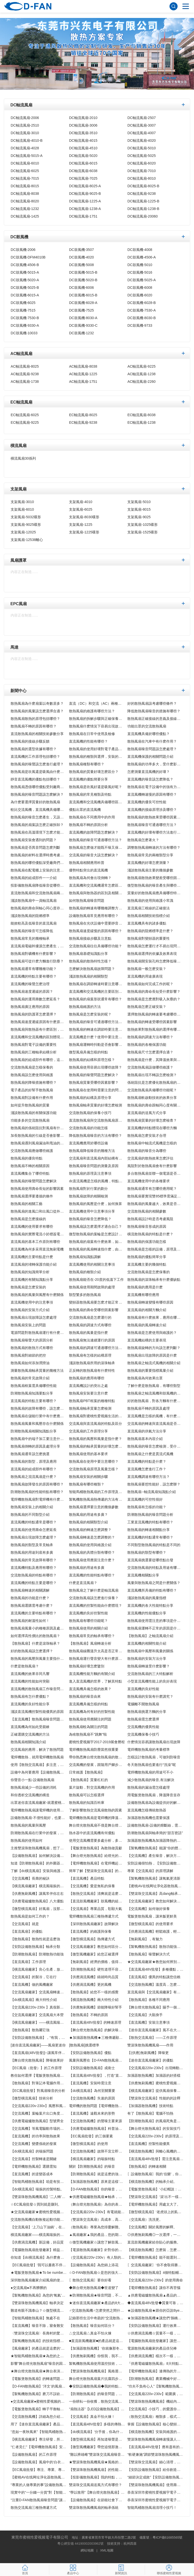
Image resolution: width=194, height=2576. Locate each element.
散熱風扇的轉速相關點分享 (148, 1530)
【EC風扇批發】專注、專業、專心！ (38, 2470)
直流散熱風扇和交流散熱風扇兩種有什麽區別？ (38, 893)
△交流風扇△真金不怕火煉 (90, 2333)
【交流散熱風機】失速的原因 (92, 2098)
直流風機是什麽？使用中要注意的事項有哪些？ (97, 1037)
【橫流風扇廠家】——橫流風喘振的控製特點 (38, 2022)
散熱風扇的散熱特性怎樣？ (90, 961)
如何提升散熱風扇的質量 (30, 1105)
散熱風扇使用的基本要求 (88, 1454)
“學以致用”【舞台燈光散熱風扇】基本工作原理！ (97, 2492)
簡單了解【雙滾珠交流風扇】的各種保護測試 (97, 1871)
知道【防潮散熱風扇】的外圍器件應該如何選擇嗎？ (38, 1863)
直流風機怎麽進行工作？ (146, 1469)
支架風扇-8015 (139, 509)
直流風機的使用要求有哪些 (32, 1226)
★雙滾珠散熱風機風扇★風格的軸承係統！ (97, 2462)
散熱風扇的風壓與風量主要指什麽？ (38, 1659)
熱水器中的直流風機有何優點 (92, 1833)
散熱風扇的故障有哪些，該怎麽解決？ (38, 1408)
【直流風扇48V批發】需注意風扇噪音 (155, 2159)
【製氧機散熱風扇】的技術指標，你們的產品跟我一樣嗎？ (38, 2341)
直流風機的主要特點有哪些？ (34, 1613)
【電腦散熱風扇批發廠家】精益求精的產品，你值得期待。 (38, 2250)
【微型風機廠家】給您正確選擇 (93, 1954)
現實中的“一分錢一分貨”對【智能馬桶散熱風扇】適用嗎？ (38, 2492)
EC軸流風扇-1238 (141, 422)
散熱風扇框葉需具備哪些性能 (34, 1386)
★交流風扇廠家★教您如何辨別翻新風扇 (155, 1962)
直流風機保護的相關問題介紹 (150, 756)
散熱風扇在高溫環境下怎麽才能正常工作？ (38, 832)
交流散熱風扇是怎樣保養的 (32, 1067)
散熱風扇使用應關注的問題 (90, 1719)
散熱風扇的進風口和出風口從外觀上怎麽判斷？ (38, 1211)
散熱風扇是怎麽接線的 (28, 1219)
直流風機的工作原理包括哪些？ (35, 756)
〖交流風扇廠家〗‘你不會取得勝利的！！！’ (155, 2265)
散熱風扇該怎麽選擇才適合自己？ (95, 1226)
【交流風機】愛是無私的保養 (92, 1886)
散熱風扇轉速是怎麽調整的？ (92, 1537)
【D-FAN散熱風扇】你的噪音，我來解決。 (97, 2189)
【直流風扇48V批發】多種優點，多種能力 (155, 1969)
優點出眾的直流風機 (85, 810)
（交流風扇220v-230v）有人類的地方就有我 (97, 2257)
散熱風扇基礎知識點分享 (88, 954)
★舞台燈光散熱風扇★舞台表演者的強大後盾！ (38, 2371)
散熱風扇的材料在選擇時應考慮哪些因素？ (38, 855)
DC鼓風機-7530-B (25, 318)
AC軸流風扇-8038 (83, 366)
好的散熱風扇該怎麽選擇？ (32, 1651)
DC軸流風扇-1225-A (85, 201)
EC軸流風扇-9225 (25, 422)
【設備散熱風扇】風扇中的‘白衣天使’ (38, 2462)
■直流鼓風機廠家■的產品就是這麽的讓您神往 (97, 2341)
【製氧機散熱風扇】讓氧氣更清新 (153, 1878)
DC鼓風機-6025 (23, 303)
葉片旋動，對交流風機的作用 (92, 1787)
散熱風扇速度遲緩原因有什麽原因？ (38, 1022)
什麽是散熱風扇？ (25, 1666)
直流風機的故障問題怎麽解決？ (93, 832)
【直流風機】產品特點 (86, 1878)
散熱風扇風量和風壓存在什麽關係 (37, 1424)
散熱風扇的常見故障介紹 (30, 1378)
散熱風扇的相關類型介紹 (88, 1522)
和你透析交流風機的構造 (30, 1795)
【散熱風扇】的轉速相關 (146, 2166)
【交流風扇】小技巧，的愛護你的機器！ (155, 2409)
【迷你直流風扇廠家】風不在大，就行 (155, 2030)
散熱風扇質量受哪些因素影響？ (93, 1082)
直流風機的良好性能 (143, 1689)
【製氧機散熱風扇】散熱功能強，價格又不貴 (155, 1947)
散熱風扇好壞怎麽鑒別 (86, 1666)
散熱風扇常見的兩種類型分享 (150, 855)
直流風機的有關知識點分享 (32, 1280)
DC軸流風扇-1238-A (85, 209)
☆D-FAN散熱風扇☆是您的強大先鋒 (97, 2273)
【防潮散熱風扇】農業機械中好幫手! (155, 2379)
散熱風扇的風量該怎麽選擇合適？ (37, 711)
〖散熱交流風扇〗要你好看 (90, 2280)
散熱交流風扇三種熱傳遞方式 (34, 2508)
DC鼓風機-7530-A (141, 310)
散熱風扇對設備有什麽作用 (32, 1098)
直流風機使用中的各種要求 (148, 1181)
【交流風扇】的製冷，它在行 (34, 1977)
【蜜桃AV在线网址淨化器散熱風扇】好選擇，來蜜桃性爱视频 (155, 1886)
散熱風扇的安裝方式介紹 (30, 1310)
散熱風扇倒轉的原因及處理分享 (35, 1446)
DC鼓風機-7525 (81, 310)
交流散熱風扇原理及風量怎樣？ (93, 1469)
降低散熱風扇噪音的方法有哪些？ (95, 1135)
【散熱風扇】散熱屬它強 (30, 2030)
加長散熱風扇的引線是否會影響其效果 (38, 1135)
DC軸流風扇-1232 (25, 209)
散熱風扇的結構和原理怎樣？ (92, 1060)
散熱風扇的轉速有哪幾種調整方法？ (97, 908)
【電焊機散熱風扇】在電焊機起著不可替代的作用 (97, 1863)
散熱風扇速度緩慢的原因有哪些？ (95, 931)
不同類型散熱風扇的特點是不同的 (153, 1545)
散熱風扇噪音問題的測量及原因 (93, 1166)
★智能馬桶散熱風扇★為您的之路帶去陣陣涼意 (38, 2356)
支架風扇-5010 (139, 502)
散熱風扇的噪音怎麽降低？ (90, 1219)
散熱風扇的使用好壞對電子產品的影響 (97, 749)
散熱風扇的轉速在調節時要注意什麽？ (97, 1029)
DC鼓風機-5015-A (25, 272)
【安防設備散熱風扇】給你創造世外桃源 (155, 2470)
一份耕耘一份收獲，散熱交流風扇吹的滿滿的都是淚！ (97, 2401)
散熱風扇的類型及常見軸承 (32, 1545)
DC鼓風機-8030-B (141, 318)
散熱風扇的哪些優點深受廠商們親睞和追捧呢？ (38, 863)
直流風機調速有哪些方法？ (148, 1477)
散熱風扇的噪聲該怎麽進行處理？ (37, 764)
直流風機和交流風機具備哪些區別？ (97, 802)
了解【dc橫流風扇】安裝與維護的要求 (38, 1871)
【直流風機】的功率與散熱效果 (35, 2136)
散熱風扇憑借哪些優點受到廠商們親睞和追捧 (38, 787)
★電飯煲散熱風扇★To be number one (38, 2273)
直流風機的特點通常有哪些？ (150, 1537)
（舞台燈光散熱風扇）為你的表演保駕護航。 (97, 2204)
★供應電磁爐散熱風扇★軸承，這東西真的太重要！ (97, 2197)
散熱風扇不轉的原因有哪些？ (34, 726)
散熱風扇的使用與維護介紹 (90, 1545)
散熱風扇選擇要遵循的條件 (32, 1196)
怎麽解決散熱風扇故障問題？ (92, 969)
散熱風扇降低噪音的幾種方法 (92, 1151)
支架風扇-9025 (139, 517)
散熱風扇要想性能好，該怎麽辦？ (153, 1484)
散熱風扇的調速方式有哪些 (90, 1325)
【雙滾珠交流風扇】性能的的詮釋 (153, 2098)
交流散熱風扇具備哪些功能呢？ (152, 1090)
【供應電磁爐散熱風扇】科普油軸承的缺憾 (97, 2128)
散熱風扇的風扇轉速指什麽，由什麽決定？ (97, 1249)
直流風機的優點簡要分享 (88, 779)
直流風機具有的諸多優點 (146, 923)
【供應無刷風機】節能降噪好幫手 (95, 2007)
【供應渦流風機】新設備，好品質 (37, 2242)
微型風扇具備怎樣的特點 (88, 1052)
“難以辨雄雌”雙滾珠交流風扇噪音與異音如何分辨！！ (97, 2454)
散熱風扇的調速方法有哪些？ (150, 1037)
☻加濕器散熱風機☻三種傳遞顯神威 (97, 2038)
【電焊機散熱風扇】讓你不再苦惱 (153, 2288)
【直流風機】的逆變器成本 (32, 2174)
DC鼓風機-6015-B (83, 295)
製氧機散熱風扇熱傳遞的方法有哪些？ (97, 1499)
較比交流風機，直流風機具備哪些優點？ (38, 810)
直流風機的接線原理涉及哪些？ (152, 810)
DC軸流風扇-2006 (25, 118)
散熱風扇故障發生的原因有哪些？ (37, 1484)
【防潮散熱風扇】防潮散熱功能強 (37, 1954)
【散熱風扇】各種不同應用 (148, 2000)
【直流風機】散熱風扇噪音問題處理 (38, 1719)
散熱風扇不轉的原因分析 (88, 825)
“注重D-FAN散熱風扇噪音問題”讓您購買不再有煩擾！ (38, 2500)
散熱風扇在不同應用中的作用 (92, 817)
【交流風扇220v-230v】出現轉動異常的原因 (155, 2068)
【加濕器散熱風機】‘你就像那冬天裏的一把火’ (97, 2348)
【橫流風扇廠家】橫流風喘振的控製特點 (38, 1886)
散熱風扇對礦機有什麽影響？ (34, 954)
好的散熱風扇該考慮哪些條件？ (152, 703)
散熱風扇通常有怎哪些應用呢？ (152, 1189)
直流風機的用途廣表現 (145, 976)
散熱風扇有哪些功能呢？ (88, 1621)
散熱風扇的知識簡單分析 (30, 1272)
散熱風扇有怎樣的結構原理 (90, 1355)
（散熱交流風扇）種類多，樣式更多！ (155, 2417)
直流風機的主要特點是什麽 (32, 1257)
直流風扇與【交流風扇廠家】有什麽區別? (155, 1992)
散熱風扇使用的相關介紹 (88, 1628)
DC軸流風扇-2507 (141, 118)
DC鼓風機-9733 (139, 325)
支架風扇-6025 (80, 509)
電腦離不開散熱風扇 (143, 1704)
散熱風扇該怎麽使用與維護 (32, 1075)
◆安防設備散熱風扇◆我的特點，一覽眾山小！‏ (97, 2386)
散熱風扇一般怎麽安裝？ (146, 969)
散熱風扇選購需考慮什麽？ (32, 1605)
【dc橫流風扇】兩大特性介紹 (34, 2000)
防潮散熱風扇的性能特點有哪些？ (37, 1492)
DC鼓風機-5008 (81, 265)
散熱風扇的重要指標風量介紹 (150, 1370)
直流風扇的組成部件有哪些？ (34, 1469)
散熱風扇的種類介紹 (85, 1272)
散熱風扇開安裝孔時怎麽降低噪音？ (155, 961)
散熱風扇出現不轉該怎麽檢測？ (152, 1075)
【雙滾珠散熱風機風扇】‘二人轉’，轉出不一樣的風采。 (38, 2197)
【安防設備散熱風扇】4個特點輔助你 (155, 2273)
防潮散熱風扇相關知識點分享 (34, 1431)
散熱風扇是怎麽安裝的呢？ (90, 1014)
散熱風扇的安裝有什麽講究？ (150, 1696)
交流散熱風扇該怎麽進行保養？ (93, 1598)
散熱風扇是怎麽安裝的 (28, 1287)
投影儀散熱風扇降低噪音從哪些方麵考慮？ (38, 885)
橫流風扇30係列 (23, 458)
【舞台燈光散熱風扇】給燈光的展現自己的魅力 (97, 1856)
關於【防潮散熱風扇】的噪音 (92, 2166)
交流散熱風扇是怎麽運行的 (90, 1317)
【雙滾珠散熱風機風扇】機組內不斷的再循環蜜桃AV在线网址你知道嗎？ (155, 2401)
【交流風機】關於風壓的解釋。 (152, 2227)
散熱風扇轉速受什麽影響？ (148, 1666)
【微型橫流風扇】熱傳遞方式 (92, 1939)
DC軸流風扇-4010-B (26, 140)
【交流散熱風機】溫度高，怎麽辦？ (155, 1984)
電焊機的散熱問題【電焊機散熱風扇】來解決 (97, 2106)
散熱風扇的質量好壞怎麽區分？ (93, 772)
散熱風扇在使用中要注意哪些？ (93, 1461)
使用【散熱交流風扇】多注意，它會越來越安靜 (38, 1765)
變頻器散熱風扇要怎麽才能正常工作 (97, 1302)
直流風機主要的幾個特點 (146, 1264)
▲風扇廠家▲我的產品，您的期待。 (97, 2235)
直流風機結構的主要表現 (146, 1340)
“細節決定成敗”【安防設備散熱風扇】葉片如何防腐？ (155, 2477)
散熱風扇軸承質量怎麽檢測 (90, 1408)
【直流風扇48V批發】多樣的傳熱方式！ (97, 2424)
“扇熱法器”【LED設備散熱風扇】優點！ (97, 2409)
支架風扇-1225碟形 (84, 532)
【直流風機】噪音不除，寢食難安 (37, 2326)
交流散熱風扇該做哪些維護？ (150, 1067)
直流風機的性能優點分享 (146, 1613)
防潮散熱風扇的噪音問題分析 (150, 1514)
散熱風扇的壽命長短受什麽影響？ (153, 991)
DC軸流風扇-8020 (25, 201)
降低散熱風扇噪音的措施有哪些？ (153, 711)
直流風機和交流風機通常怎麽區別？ (97, 885)
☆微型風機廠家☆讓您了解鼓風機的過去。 (97, 2242)
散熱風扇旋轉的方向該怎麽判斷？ (153, 1348)
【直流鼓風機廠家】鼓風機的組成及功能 (97, 1901)
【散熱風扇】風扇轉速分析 (90, 1643)
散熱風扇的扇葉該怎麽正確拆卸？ (37, 825)
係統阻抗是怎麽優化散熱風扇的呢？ (155, 1082)
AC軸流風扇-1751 (83, 382)
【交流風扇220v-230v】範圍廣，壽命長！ (155, 2394)
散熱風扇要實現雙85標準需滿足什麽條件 (155, 1196)
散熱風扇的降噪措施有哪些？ (34, 1082)
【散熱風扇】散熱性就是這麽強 (35, 1939)
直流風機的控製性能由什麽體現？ (95, 1605)
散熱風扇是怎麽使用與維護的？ (152, 1333)
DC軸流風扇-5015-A (26, 156)
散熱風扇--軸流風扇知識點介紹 (151, 1492)
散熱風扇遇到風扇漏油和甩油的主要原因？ (38, 1143)
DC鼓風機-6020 (139, 295)
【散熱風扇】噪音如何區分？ (92, 2326)
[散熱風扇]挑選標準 (84, 2045)
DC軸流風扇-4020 (141, 140)
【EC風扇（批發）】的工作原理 (36, 2068)
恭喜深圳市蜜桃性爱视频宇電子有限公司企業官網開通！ (155, 2500)
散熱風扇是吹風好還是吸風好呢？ (95, 787)
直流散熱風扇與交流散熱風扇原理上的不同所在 (97, 1120)
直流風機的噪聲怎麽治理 (30, 984)
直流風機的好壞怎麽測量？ (148, 863)
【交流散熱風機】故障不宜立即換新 (97, 2151)
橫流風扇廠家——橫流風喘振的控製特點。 (38, 2235)
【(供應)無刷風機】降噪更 (147, 2053)
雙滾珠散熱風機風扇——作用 (150, 2045)
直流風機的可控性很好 (145, 1499)
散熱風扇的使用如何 (26, 1840)
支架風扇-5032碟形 (26, 517)
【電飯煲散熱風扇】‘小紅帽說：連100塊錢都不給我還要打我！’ (155, 2189)
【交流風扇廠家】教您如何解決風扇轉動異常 (155, 1901)
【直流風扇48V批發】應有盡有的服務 (155, 2447)
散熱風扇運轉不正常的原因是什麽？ (155, 1628)
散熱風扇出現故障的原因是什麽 (152, 1355)
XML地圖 (106, 2550)
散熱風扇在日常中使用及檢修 (92, 734)
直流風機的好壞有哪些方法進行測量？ (155, 832)
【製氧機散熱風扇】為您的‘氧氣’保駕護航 (38, 2295)
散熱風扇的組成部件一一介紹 (34, 878)
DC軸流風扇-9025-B (85, 194)
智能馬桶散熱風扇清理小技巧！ (152, 2508)
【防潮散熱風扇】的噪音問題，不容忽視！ (97, 2394)
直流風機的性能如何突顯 (30, 1681)
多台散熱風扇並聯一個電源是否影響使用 (155, 1173)
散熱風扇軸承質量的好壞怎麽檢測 (95, 1105)
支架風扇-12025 (23, 532)
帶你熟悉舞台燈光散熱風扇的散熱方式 (97, 1757)
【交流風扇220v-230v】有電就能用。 (97, 2212)
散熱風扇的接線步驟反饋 (30, 741)
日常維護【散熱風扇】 (86, 1772)
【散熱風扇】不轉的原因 (88, 2015)
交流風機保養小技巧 (143, 1734)
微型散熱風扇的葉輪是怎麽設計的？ (97, 1234)
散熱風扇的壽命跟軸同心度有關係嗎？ (155, 1105)
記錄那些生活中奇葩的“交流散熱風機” (97, 2318)
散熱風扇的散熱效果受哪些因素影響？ (155, 817)
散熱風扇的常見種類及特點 (90, 794)
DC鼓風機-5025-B (25, 288)
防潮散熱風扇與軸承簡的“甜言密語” (155, 1833)
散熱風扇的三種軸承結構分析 (34, 1052)
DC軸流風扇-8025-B (143, 186)
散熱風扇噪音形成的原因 (146, 1226)
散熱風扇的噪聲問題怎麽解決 (34, 1181)
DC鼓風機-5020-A (25, 280)
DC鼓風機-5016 (139, 272)
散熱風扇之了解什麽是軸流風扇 (93, 1590)
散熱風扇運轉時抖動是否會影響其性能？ (97, 1045)
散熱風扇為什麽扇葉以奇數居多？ (37, 703)
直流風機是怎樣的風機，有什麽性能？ (155, 1416)
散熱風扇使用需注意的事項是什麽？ (155, 1621)
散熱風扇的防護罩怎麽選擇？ (34, 1014)
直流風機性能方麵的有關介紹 (92, 1674)
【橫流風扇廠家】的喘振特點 (92, 2159)
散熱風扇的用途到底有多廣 (32, 1552)
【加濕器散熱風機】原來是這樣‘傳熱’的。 (97, 2182)
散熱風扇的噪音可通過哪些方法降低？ (97, 1022)
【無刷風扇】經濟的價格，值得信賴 (97, 1962)
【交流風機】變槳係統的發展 (34, 2144)
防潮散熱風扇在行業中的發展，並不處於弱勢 (38, 1833)
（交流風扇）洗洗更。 (145, 2219)
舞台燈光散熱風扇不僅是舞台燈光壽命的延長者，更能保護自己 (97, 1825)
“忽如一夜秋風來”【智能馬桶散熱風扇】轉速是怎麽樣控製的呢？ (38, 2432)
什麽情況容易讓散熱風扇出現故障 (153, 1742)
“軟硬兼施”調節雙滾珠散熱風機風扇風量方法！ (155, 2454)
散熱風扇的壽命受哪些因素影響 (93, 1310)
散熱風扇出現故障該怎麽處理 (34, 1317)
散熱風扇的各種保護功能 (146, 1045)
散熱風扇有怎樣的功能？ (146, 1507)
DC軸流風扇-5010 (141, 148)
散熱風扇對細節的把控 (28, 1355)
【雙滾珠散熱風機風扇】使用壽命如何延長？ (155, 2485)
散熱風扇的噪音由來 (85, 1696)
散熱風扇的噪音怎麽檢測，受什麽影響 (155, 1446)
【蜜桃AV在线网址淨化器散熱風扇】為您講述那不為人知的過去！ (38, 2477)
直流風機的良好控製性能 (88, 1613)
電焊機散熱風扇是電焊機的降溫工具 (97, 1818)
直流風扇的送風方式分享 (146, 1113)
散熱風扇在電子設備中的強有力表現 (155, 787)
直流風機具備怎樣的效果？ (90, 1689)
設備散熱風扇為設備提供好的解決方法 (155, 1803)
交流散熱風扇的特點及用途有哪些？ (155, 1568)
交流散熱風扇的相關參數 (146, 1211)
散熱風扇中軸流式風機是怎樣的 (152, 1143)
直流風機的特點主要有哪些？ (34, 976)
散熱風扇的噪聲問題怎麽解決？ (93, 1075)
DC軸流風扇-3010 (25, 133)
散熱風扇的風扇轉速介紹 (146, 1325)
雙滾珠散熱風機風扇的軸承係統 (93, 2508)
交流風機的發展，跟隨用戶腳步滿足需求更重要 (97, 1765)
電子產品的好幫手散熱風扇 (32, 1090)
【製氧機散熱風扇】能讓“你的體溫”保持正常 (155, 1848)
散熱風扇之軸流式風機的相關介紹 (153, 1363)
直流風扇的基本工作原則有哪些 (35, 1242)
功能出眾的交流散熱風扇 (146, 726)
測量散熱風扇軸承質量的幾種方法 (37, 1370)
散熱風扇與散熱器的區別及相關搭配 (97, 893)
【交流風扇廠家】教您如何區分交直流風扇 (97, 1947)
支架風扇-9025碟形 (26, 525)
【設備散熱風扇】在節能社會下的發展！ (97, 2500)
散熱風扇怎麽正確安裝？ (146, 1007)
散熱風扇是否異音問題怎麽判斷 (35, 847)
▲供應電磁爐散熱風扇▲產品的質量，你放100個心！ (155, 2295)
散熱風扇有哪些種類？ (86, 1484)
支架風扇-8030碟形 (84, 517)
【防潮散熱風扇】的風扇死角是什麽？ (155, 2121)
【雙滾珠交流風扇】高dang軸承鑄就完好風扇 (155, 1894)
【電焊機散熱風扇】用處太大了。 (153, 2204)
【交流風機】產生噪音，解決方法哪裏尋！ (155, 1856)
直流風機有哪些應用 (143, 1295)
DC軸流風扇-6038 (83, 171)
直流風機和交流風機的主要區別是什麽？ (97, 991)
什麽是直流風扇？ (83, 1583)
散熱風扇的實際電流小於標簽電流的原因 (38, 1234)
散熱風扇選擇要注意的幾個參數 (93, 1507)
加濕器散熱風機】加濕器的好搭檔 (153, 2075)
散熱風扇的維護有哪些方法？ (92, 711)
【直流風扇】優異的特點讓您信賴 (153, 1977)
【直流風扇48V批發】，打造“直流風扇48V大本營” (97, 2075)
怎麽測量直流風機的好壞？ (148, 772)
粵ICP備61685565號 (168, 2537)
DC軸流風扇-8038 (25, 194)
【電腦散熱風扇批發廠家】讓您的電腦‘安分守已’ (155, 2341)
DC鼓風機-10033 (24, 333)
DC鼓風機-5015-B (83, 272)
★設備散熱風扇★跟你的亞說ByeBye (155, 2310)
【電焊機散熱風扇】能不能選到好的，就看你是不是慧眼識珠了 (155, 2257)
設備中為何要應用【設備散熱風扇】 (38, 1772)
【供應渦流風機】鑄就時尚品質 (93, 1977)
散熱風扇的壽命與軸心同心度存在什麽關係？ (38, 908)
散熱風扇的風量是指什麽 (88, 1333)
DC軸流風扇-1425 (25, 216)
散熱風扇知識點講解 (85, 1257)
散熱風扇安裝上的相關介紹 (32, 1507)
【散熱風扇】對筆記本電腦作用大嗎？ (38, 2083)
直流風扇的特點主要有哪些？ (34, 1401)
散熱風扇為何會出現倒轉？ (90, 878)
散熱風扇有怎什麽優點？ (30, 1696)
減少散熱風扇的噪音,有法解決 (150, 1780)
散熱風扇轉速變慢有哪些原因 (150, 1302)
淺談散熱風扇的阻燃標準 (30, 916)
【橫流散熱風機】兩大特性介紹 (93, 2000)
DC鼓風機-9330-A (25, 325)
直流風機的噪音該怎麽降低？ (150, 779)
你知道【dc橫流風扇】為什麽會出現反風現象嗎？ (38, 2257)
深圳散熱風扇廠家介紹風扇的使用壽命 (38, 2280)
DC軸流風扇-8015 (25, 186)
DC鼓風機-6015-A (25, 295)
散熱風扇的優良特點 (26, 1158)
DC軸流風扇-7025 (83, 178)
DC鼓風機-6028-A (83, 303)
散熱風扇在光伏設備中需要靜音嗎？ (97, 923)
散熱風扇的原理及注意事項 (90, 1173)
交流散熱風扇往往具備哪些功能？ (95, 946)
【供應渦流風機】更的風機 (90, 1984)
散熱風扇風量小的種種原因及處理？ (38, 1628)
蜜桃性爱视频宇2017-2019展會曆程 (97, 1742)
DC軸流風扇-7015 (25, 178)
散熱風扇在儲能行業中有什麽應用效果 (38, 1416)
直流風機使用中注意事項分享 (92, 1211)
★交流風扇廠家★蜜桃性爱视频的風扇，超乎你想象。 (38, 2212)
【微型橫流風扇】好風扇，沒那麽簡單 (38, 1909)
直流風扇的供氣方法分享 (146, 1431)
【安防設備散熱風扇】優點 (90, 2053)
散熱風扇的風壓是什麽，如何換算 (95, 1204)
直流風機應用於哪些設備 (88, 1143)
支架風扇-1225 (80, 525)
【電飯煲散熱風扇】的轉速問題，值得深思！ (38, 2379)
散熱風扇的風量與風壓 (28, 1825)
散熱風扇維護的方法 (85, 1007)
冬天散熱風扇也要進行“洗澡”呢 (151, 1765)
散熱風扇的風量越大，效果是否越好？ (155, 1204)
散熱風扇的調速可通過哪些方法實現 (97, 1348)
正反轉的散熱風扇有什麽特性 (92, 1370)
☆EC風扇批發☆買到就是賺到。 (36, 2204)
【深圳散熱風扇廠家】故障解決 (93, 1924)
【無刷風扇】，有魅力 (145, 1939)
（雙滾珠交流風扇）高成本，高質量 (97, 2219)
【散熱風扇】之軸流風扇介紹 (150, 1636)
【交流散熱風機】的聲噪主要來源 (95, 2121)
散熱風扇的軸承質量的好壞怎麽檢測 (97, 1446)
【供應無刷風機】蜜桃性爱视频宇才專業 (155, 2083)
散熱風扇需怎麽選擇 (143, 1719)
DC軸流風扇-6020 (141, 163)
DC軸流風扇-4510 (83, 148)
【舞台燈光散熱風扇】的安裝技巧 (153, 2128)
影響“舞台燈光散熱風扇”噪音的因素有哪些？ (38, 2363)
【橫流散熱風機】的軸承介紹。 (152, 2182)
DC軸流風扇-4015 (83, 140)
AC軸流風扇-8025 (25, 366)
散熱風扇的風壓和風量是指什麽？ (95, 1439)
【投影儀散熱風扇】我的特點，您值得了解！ (97, 2477)
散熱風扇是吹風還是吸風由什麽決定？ (38, 772)
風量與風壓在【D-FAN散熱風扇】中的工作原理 (97, 2060)
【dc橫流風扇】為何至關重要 (92, 2091)
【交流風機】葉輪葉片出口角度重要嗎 (38, 2113)
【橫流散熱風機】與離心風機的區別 (155, 2151)
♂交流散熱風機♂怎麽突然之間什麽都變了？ (97, 2310)
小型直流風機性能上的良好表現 (152, 1681)
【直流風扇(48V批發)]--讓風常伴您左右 (38, 2053)
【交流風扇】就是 (25, 1924)
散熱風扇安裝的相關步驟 (88, 1477)
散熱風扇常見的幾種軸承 (30, 938)
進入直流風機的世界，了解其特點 (95, 1681)
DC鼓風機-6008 (139, 288)
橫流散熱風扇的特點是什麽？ (150, 1234)
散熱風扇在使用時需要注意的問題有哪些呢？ (97, 1090)
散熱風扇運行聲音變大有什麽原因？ (97, 1659)
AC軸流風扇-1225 (83, 374)
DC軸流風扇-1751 (83, 216)
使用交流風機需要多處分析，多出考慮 (97, 1840)
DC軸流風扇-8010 (141, 178)
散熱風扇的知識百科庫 (86, 1803)
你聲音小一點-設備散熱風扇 (32, 1780)
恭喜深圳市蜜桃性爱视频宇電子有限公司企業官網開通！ (155, 2492)
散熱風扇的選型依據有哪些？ (34, 749)
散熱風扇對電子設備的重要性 (34, 1045)
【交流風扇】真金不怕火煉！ (92, 2417)
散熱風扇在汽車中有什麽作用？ (152, 741)
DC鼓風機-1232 (81, 333)
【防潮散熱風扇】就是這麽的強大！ (97, 2174)
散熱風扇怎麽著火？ (143, 840)
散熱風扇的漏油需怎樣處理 (148, 1787)
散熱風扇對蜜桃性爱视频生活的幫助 (97, 1416)
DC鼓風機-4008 (139, 250)
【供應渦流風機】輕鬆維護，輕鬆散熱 (155, 1931)
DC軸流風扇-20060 (142, 216)
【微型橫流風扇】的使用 (88, 2144)
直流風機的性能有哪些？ (88, 741)
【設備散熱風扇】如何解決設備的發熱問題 (38, 1856)
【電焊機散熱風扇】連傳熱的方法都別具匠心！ (155, 2371)
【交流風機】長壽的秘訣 (30, 1878)
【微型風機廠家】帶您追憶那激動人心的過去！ (97, 2447)
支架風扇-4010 (80, 502)
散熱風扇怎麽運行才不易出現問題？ (155, 946)
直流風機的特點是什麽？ (146, 1461)
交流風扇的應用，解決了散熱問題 (37, 1749)
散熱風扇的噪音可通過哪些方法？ (95, 840)
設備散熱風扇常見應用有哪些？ (93, 916)
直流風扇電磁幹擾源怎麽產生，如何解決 (38, 946)
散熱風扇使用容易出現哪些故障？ (95, 1067)
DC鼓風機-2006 (23, 250)
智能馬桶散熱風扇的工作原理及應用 (97, 1492)
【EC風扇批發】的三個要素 (91, 2136)
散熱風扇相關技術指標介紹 (148, 916)
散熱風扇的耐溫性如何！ (30, 1621)
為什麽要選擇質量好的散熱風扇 (35, 802)
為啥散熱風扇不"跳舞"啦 (88, 1734)
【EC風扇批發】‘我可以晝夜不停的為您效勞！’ (38, 2265)
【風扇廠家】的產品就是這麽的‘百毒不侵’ (38, 2348)
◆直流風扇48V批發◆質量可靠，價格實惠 (155, 2303)
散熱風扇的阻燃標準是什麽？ (150, 931)
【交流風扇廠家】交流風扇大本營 (37, 2015)
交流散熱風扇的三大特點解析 (150, 1674)
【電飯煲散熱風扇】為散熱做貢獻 (95, 1848)
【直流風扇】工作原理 (28, 1962)
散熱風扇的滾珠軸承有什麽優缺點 (153, 1280)
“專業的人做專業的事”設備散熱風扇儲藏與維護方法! (38, 2485)
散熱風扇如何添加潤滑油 (30, 1363)
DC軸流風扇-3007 (141, 125)
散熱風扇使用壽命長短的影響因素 (37, 1189)
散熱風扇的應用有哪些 (86, 1378)
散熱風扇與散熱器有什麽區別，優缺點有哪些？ (38, 1029)
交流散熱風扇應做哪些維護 (32, 1151)
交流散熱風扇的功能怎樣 (88, 1128)
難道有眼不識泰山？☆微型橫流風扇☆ (38, 2310)
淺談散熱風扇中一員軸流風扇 (34, 901)
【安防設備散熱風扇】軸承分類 (35, 1947)
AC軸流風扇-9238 (25, 374)
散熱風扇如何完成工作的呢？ (150, 984)
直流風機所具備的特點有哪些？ (152, 1590)
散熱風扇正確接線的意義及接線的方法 (155, 719)
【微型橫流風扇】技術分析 (32, 2098)
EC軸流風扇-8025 (83, 415)
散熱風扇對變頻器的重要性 (148, 938)
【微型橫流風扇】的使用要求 (150, 1924)
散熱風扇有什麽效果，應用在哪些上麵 (155, 1317)
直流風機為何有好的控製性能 (92, 1712)
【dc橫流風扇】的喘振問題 (32, 2151)
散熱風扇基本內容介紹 (145, 1439)
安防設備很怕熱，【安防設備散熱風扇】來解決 (155, 1863)
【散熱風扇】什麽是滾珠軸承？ (35, 1643)
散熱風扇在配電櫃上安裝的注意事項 (38, 870)
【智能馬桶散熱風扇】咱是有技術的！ (38, 2182)
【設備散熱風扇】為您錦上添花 (93, 2265)
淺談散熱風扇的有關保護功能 (34, 1113)
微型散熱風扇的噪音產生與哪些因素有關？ (155, 885)
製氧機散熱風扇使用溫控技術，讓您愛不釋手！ (97, 2363)
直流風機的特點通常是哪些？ (34, 1522)
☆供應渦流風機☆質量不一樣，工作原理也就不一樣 (155, 2333)
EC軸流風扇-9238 (83, 422)
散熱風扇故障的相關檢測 (88, 1196)
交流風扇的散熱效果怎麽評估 (150, 1158)
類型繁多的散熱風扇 (85, 1295)
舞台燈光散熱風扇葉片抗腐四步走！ (97, 2379)
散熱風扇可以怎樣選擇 (86, 1795)
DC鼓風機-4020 (81, 257)
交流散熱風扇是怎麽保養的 (148, 1272)
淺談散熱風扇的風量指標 (146, 1598)
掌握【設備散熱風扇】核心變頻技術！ (155, 2424)
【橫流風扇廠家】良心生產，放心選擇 (38, 1969)
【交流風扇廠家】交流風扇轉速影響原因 (38, 1992)
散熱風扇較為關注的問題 (88, 1727)
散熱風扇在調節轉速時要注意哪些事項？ (97, 984)
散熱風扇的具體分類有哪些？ (92, 1552)
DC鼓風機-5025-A (141, 280)
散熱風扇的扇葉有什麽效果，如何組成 (97, 1242)
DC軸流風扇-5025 (141, 156)
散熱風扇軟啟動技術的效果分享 (152, 1098)
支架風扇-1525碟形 (142, 532)
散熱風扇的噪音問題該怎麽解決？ (37, 794)
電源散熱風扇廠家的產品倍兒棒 (152, 2348)
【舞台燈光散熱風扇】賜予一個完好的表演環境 (155, 2007)
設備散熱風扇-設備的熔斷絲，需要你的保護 (155, 1825)
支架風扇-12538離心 (27, 540)
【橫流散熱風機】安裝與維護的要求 (155, 2432)
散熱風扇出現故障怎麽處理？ (34, 1537)
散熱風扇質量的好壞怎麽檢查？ (152, 1120)
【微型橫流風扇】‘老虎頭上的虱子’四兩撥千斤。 (155, 2212)
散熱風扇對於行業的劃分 (88, 1189)
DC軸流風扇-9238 (141, 194)
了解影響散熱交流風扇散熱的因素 (95, 1810)
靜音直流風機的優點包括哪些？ (35, 779)
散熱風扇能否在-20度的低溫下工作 (96, 1280)
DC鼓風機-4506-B (25, 265)
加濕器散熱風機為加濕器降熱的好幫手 (155, 1840)
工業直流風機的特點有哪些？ (150, 1522)
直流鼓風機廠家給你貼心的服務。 (153, 2242)
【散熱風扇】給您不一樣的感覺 (93, 1992)
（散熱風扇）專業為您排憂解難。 (95, 2227)
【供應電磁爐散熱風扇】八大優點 (37, 1901)
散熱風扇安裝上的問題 (28, 1325)
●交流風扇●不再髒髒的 (29, 2288)
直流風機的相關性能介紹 (146, 1643)
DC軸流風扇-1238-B (143, 209)
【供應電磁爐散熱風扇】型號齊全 (37, 2121)
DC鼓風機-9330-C (83, 325)
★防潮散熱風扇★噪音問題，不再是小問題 (97, 2295)
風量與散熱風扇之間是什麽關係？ (153, 1583)
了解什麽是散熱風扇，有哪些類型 (153, 1386)
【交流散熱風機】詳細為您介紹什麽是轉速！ (38, 2417)
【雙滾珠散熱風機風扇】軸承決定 (37, 2303)
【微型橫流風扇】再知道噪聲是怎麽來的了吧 (97, 2439)
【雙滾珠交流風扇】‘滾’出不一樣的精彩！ (155, 2197)
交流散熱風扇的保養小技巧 (90, 1113)
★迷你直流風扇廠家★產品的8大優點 (97, 2303)
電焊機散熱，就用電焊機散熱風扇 (37, 1757)
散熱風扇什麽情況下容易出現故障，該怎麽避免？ (97, 726)
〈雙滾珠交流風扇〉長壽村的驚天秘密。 (38, 2333)
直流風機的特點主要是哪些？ (34, 1583)
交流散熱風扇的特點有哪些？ (34, 1575)
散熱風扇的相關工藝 (26, 1204)
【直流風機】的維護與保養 (90, 1931)
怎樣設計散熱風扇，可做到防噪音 (153, 1757)
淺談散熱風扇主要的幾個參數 (150, 870)
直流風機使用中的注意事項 (32, 1302)
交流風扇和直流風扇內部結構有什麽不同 (97, 1158)
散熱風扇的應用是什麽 (145, 1287)
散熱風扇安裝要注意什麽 (88, 1393)
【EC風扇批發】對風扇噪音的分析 (38, 2091)
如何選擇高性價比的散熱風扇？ (35, 1636)
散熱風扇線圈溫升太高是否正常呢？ (97, 1651)
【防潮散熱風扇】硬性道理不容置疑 (97, 1969)
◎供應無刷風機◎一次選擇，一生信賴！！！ (155, 2235)
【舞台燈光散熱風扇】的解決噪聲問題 (97, 2030)
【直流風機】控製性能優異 (148, 2144)
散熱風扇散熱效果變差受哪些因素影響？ (155, 878)
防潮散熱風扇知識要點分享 (32, 1393)
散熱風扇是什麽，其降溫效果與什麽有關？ (155, 1060)
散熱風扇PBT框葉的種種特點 (92, 1401)
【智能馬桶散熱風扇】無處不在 (35, 2318)
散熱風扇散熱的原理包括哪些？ (35, 719)
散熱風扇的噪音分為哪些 (146, 1151)
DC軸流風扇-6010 (25, 163)
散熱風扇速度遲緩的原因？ (32, 991)
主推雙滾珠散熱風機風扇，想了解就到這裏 (38, 1848)
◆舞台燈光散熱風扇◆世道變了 (93, 2288)
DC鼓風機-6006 (81, 288)
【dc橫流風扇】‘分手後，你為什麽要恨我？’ (97, 2432)
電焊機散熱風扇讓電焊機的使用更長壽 (38, 1810)
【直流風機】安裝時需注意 (90, 2083)
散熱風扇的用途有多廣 (86, 1568)
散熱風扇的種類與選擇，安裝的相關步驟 (97, 756)
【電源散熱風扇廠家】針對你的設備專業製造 (97, 2250)
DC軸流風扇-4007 (141, 133)
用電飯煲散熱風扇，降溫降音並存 (153, 1795)
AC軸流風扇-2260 (141, 382)
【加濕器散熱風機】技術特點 (150, 2106)
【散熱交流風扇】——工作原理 (152, 2038)
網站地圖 (87, 2550)
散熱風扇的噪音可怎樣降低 (32, 931)
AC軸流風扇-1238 (141, 374)
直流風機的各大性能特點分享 (150, 1605)
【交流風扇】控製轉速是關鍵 (34, 2159)
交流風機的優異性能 (143, 1727)
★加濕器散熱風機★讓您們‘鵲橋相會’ (155, 2318)
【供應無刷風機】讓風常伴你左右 (37, 1894)
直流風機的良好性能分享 (30, 1704)
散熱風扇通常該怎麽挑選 (30, 1454)
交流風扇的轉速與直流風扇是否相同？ (155, 1424)
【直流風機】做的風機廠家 (32, 1984)
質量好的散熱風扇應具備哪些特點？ (155, 893)
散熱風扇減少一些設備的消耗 (34, 1787)
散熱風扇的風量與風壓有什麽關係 (37, 1295)
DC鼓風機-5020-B (83, 280)
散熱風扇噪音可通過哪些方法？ (152, 825)
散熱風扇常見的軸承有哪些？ (92, 1636)
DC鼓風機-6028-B (141, 303)
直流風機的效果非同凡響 (30, 1674)
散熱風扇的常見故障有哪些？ (34, 1560)
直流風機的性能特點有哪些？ (92, 1575)
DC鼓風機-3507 (81, 250)
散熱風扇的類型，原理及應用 (34, 1461)
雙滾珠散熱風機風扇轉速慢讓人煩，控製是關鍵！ (155, 2439)
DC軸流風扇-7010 (141, 171)
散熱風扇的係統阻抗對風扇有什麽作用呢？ (38, 1128)
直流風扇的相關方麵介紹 (146, 1310)
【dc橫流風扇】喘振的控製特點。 (37, 2189)
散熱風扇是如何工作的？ (30, 1916)
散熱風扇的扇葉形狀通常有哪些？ (95, 999)
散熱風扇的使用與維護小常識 (150, 901)
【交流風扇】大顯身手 (145, 2015)
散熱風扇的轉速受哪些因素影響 (152, 1022)
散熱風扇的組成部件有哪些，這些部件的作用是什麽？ (38, 1060)
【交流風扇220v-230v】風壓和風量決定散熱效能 (38, 2106)
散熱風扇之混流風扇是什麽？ (34, 1477)
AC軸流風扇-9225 (141, 366)
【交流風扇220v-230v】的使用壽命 (155, 2280)
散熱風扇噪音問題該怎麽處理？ (152, 749)
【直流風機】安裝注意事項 (148, 2022)
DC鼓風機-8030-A (83, 318)
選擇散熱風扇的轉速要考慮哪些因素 (155, 1014)
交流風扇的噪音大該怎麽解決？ (93, 855)
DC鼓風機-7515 (23, 310)
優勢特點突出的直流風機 (88, 870)
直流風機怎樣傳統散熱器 (146, 1810)
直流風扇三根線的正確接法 (148, 908)
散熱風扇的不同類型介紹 (30, 1514)
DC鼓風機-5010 (139, 265)
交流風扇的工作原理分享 (88, 1431)
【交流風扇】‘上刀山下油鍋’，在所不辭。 (38, 2227)
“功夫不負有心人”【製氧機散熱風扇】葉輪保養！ (155, 2386)
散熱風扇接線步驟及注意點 (90, 938)
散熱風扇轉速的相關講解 (30, 1590)
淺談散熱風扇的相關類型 (88, 976)
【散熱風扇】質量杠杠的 (88, 1780)
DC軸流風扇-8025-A (85, 186)
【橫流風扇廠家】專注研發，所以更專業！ (38, 2439)
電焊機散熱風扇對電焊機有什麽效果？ (38, 1499)
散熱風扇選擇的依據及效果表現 (152, 954)
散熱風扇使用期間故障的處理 (92, 1287)
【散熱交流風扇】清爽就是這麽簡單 (97, 1894)
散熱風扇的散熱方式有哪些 (32, 1348)
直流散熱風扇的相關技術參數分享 (37, 734)
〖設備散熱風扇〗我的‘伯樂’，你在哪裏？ (155, 2174)
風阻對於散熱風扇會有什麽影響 (152, 1166)
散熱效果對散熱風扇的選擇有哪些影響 (155, 1029)
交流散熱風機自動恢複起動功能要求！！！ (38, 2219)
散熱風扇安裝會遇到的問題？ (34, 840)
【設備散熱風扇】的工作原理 (34, 2454)
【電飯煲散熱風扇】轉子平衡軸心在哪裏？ (38, 2409)
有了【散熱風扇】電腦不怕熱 (150, 2113)
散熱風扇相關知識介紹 (28, 1742)
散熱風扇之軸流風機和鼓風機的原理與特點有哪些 (155, 1393)
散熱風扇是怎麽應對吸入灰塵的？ (153, 999)
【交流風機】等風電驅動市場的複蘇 (38, 2128)
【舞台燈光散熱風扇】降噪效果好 (37, 2060)
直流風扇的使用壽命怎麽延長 (34, 1530)
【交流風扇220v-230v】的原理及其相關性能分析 (155, 2136)
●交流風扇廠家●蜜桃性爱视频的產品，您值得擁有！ (38, 2401)
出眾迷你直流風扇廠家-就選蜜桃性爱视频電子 (38, 1803)
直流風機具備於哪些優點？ (148, 734)
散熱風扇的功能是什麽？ (30, 1598)
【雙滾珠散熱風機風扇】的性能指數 (97, 2470)
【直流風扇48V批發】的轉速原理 (95, 2022)
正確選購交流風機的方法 (30, 1734)
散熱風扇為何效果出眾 (145, 1378)
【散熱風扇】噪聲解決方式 (148, 1954)
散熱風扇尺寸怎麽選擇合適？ (150, 1052)
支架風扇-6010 (22, 509)
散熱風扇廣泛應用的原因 (30, 1007)
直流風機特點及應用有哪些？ (34, 1568)
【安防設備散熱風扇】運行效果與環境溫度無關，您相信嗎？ (155, 2326)
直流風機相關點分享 (143, 1575)
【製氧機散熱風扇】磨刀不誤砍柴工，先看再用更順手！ (38, 2394)
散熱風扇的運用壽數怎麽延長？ (35, 999)
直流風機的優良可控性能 (146, 802)
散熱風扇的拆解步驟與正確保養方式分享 (97, 719)
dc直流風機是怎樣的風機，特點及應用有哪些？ (97, 1181)
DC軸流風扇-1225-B (143, 201)
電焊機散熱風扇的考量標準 (148, 1749)
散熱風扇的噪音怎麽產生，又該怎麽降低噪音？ (38, 817)
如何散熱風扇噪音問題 (86, 901)
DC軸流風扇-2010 (83, 118)
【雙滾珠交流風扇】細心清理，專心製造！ (155, 2462)
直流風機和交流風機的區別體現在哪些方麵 (38, 1037)
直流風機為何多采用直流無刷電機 (37, 1249)
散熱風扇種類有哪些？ (86, 764)
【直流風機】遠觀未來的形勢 (92, 2113)
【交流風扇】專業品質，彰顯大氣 (95, 1909)
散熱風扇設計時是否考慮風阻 (150, 1219)
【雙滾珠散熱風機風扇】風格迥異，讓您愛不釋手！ (97, 2371)
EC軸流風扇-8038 (141, 415)
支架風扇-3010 (22, 502)
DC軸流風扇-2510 (25, 125)
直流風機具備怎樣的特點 (88, 1704)
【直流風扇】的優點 (26, 1931)
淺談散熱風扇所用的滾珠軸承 (92, 1363)
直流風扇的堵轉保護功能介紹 (34, 1264)
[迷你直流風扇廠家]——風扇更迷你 (38, 2045)
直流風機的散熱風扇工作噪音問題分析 (38, 1689)
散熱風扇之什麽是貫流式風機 (150, 1454)
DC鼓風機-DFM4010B (28, 257)
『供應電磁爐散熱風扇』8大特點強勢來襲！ (155, 2363)
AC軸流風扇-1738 (25, 382)
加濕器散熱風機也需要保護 (148, 1818)
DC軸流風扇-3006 (83, 125)
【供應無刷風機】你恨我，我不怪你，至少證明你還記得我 (97, 2356)
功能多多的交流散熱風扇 (30, 1120)
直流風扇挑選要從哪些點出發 (150, 1560)
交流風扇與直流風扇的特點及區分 (95, 1424)
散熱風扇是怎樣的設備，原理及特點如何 (155, 1249)
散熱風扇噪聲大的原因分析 (32, 1340)
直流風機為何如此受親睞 (30, 1727)
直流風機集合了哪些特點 (30, 1173)
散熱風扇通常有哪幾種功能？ (34, 969)
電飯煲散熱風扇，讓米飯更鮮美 (152, 1916)
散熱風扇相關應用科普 (86, 863)
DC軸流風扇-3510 (83, 133)
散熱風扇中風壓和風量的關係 (150, 1651)
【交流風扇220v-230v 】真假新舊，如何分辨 (38, 2007)
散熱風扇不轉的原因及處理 (148, 1408)
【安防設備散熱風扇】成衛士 (92, 2068)
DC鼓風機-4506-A (141, 257)
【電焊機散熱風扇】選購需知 (34, 2166)
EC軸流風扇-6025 (25, 415)
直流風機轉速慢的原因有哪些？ (152, 794)
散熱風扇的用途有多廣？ (88, 1514)
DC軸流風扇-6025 (25, 171)
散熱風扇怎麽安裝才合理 (146, 1135)
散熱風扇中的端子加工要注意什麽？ (38, 1439)
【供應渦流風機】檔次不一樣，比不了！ (155, 2356)
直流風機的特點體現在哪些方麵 (152, 1128)
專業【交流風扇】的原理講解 (150, 1871)
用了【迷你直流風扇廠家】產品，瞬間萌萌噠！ (38, 2424)
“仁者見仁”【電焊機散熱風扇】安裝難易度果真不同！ (38, 2447)
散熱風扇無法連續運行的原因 (92, 1340)
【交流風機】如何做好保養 (148, 1909)
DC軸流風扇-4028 (25, 148)
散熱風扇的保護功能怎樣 (146, 1242)
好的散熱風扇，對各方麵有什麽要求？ (155, 1401)
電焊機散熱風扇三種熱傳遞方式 (93, 1916)
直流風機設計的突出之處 (88, 1386)
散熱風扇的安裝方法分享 (146, 1659)
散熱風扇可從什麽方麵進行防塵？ (37, 961)
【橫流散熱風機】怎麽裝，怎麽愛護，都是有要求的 (155, 2250)
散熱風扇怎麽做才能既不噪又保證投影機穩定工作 (97, 847)
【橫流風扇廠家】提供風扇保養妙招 (155, 2091)
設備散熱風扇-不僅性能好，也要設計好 (38, 1818)
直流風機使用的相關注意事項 (92, 1264)
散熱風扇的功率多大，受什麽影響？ (155, 764)
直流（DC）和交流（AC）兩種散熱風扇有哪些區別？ (97, 703)
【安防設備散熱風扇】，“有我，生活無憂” (38, 2038)
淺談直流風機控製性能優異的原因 (37, 1712)
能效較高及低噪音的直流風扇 (34, 923)
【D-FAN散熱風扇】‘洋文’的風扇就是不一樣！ (38, 2386)
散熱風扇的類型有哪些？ (146, 1552)
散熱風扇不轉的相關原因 (30, 1166)
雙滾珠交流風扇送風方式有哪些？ (95, 2485)
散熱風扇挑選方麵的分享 (146, 1712)
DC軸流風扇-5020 (83, 156)
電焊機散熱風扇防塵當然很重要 (93, 1749)
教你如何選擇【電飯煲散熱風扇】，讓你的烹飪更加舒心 (38, 2075)
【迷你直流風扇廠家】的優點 (150, 2060)
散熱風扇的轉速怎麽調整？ (90, 1530)
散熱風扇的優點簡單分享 (146, 1257)
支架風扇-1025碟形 (142, 525)
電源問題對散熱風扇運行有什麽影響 (38, 1333)
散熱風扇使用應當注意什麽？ (92, 1560)
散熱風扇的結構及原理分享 (90, 1098)
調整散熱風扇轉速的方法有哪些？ (153, 847)
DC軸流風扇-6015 (83, 163)
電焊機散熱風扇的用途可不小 (150, 1772)
